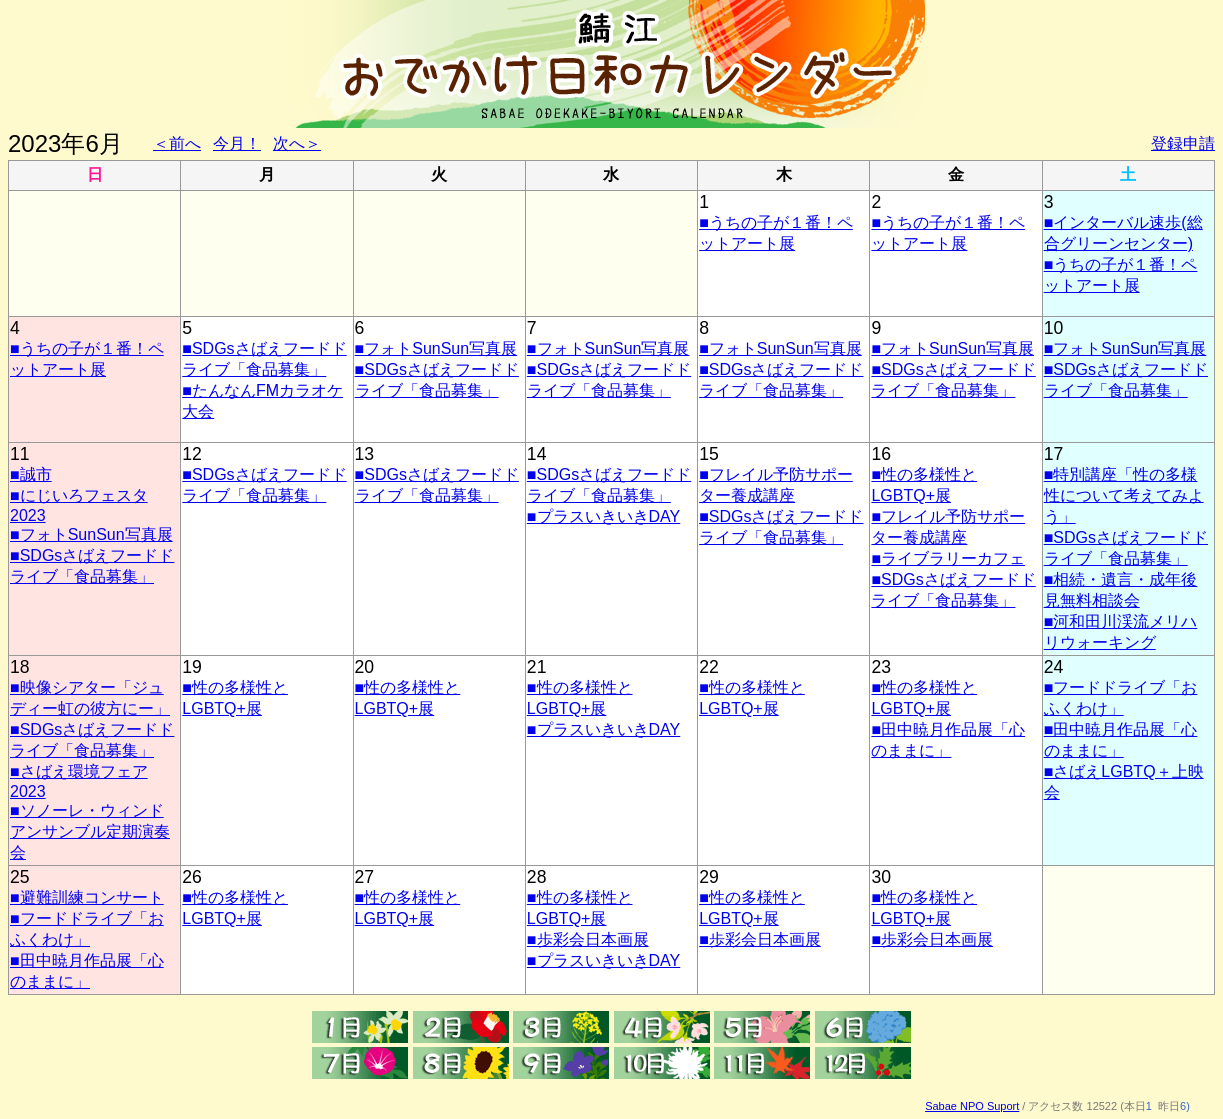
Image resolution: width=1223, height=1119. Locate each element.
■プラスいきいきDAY (603, 516)
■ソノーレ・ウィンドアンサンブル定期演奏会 (90, 831)
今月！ (237, 143)
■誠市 (31, 474)
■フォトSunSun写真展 (436, 348)
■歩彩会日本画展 (588, 939)
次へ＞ (297, 143)
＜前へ (177, 143)
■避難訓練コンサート (87, 897)
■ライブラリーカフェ (948, 558)
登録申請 (1183, 143)
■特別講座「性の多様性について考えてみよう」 (1124, 495)
